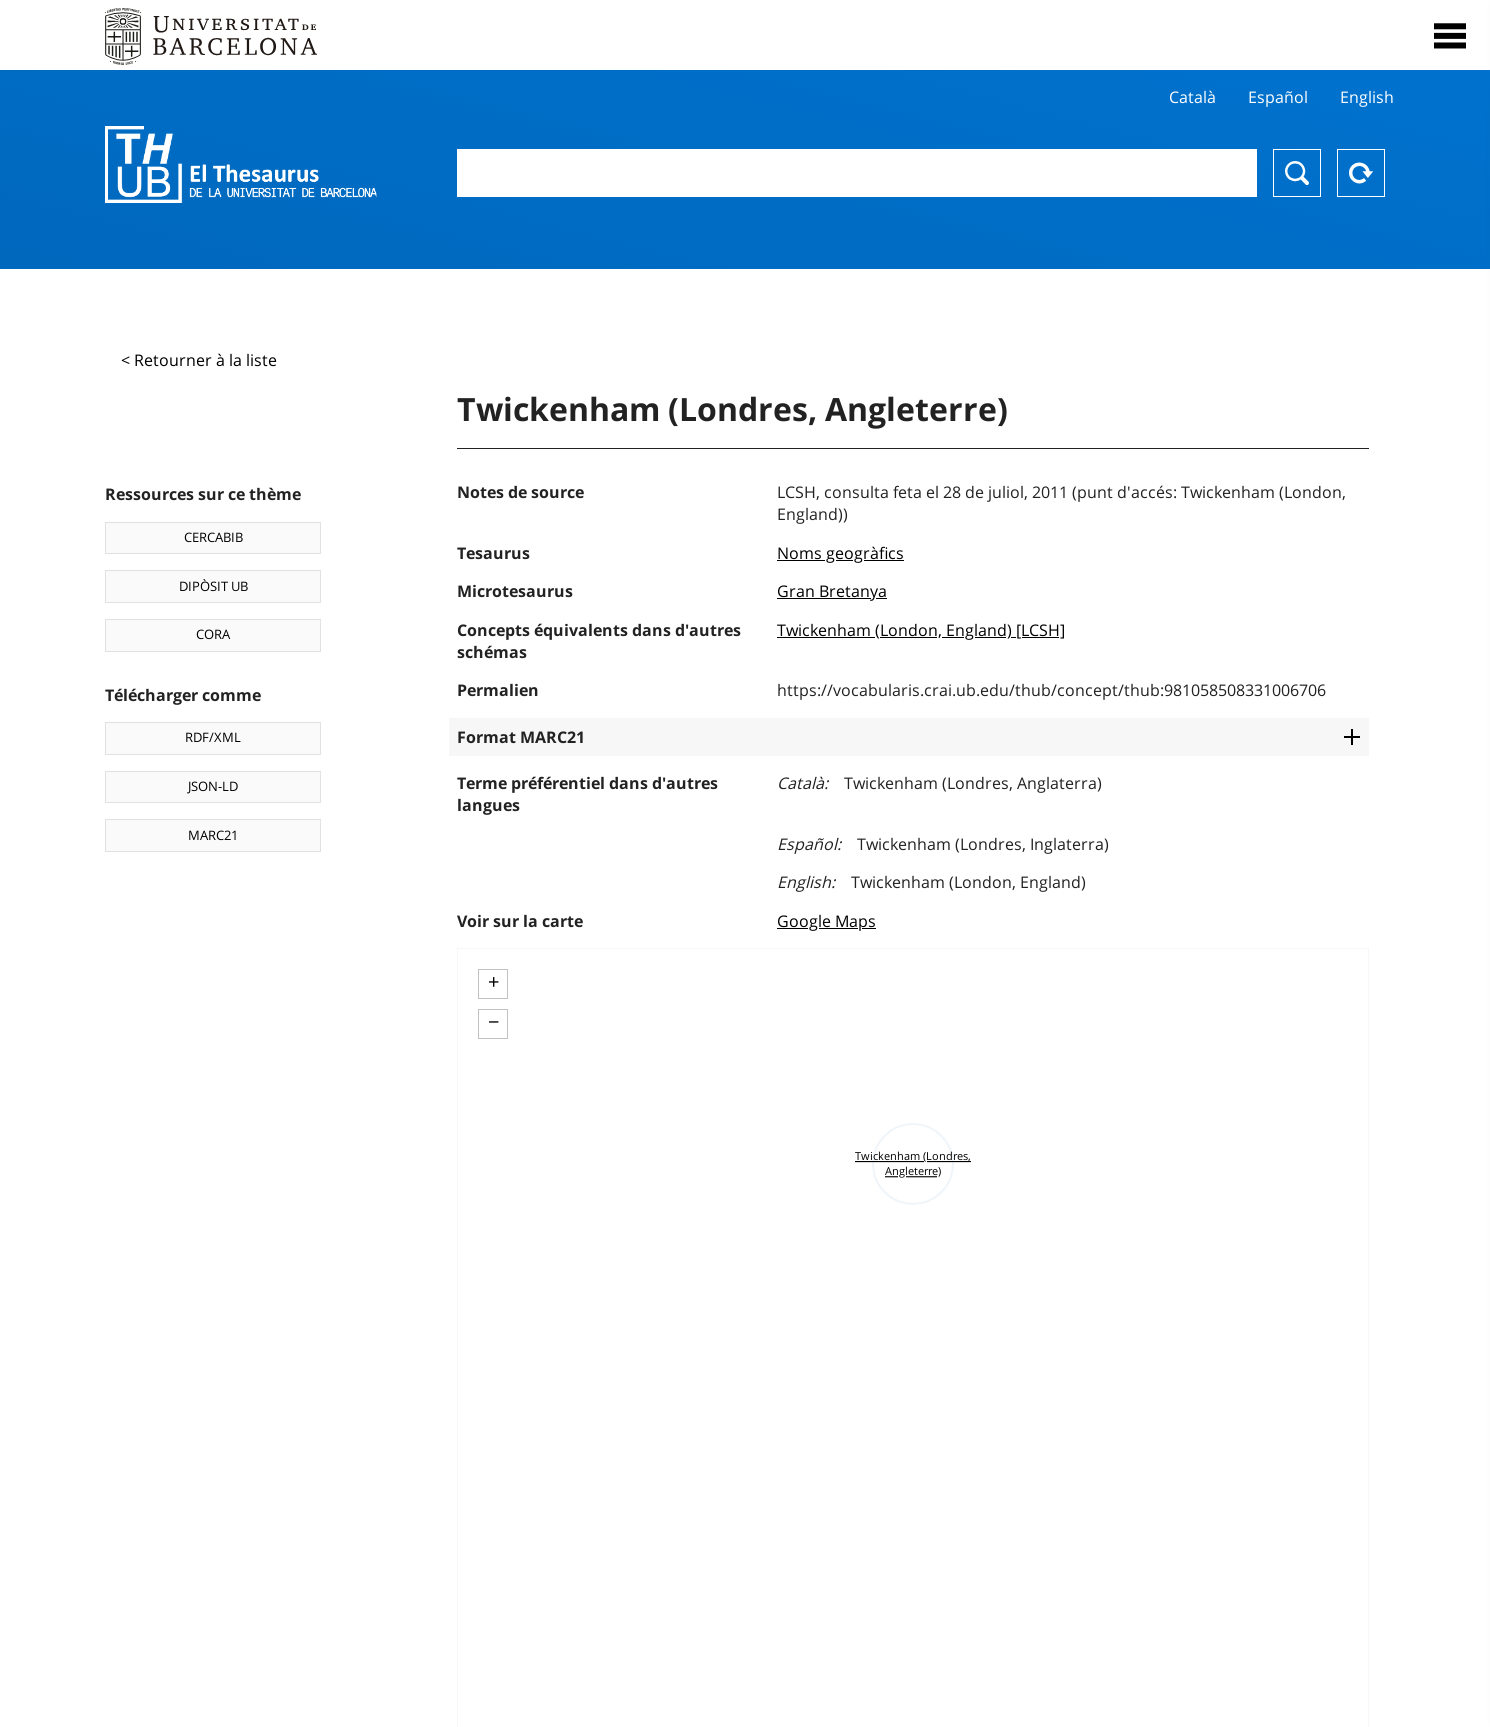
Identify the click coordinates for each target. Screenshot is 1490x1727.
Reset (1361, 173)
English (1367, 97)
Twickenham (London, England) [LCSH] (921, 630)
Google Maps (826, 921)
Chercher (1297, 173)
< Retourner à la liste (199, 360)
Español (1278, 97)
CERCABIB (213, 537)
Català (1192, 97)
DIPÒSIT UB (213, 586)
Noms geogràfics (840, 553)
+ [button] (493, 982)
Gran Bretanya (832, 591)
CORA (213, 634)
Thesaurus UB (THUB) (241, 165)
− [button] (493, 1022)
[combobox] (857, 173)
